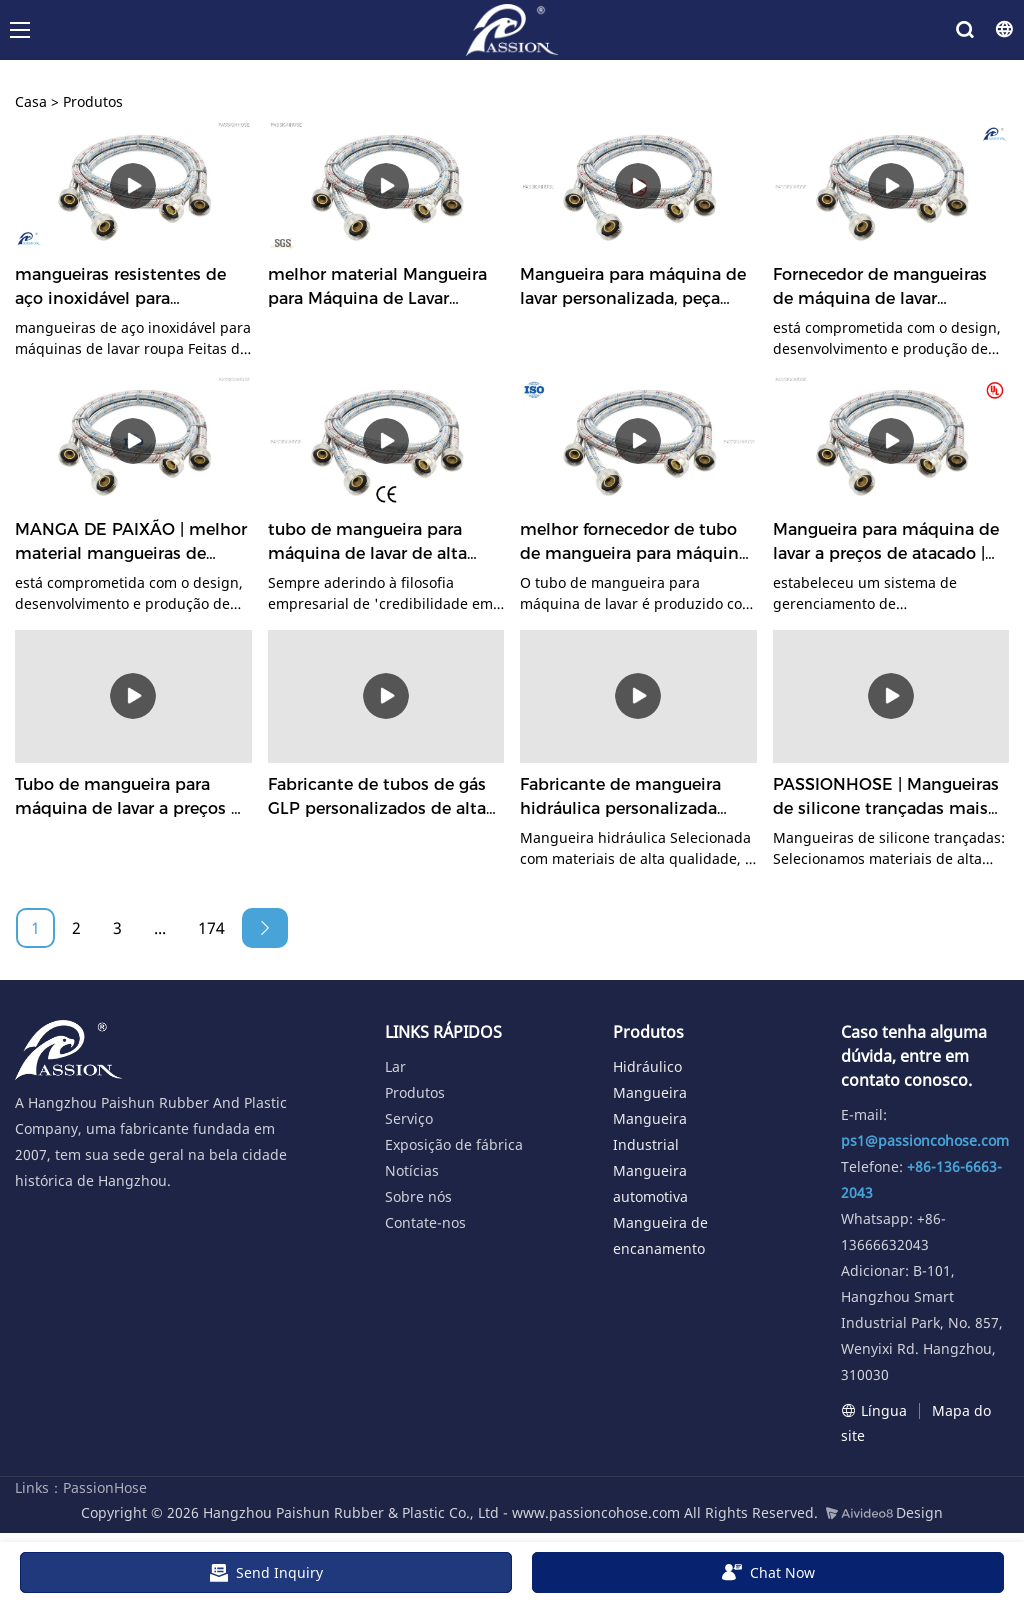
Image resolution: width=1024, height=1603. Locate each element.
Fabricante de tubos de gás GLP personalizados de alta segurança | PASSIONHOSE (377, 798)
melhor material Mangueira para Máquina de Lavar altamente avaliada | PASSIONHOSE (377, 288)
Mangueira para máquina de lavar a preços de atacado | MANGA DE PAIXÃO (886, 543)
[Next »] (265, 928)
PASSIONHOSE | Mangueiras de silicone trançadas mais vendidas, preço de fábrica (886, 798)
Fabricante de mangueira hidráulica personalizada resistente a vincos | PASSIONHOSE (620, 798)
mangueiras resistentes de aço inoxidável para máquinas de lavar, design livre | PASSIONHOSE (120, 288)
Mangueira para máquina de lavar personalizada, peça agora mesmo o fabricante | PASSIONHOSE (633, 288)
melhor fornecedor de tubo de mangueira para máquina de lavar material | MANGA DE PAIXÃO (634, 543)
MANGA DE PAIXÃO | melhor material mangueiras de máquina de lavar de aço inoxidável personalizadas (131, 543)
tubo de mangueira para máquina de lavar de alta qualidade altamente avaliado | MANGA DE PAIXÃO (367, 543)
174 (211, 928)
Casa (31, 101)
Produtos (93, 101)
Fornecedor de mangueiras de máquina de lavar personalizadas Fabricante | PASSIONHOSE (882, 288)
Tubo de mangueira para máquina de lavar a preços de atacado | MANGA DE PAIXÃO (133, 798)
